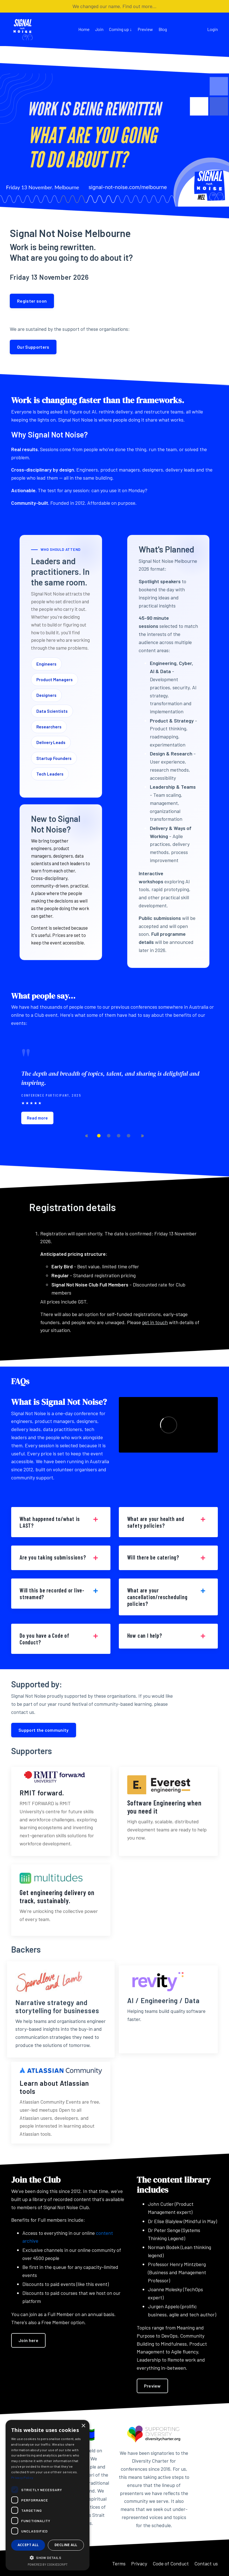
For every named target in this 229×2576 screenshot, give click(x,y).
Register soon (32, 300)
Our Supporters (33, 347)
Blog (163, 29)
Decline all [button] (66, 2544)
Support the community (43, 1730)
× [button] (83, 2426)
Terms (119, 2563)
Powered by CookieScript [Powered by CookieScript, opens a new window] (48, 2564)
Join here (28, 2340)
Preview (145, 29)
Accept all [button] (28, 2544)
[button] (47, 2557)
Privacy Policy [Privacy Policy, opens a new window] (22, 2477)
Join (99, 29)
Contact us (206, 2563)
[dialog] (47, 2495)
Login (212, 29)
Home (83, 29)
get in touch (155, 1322)
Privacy (139, 2563)
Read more (37, 1117)
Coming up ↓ (120, 29)
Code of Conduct (171, 2563)
